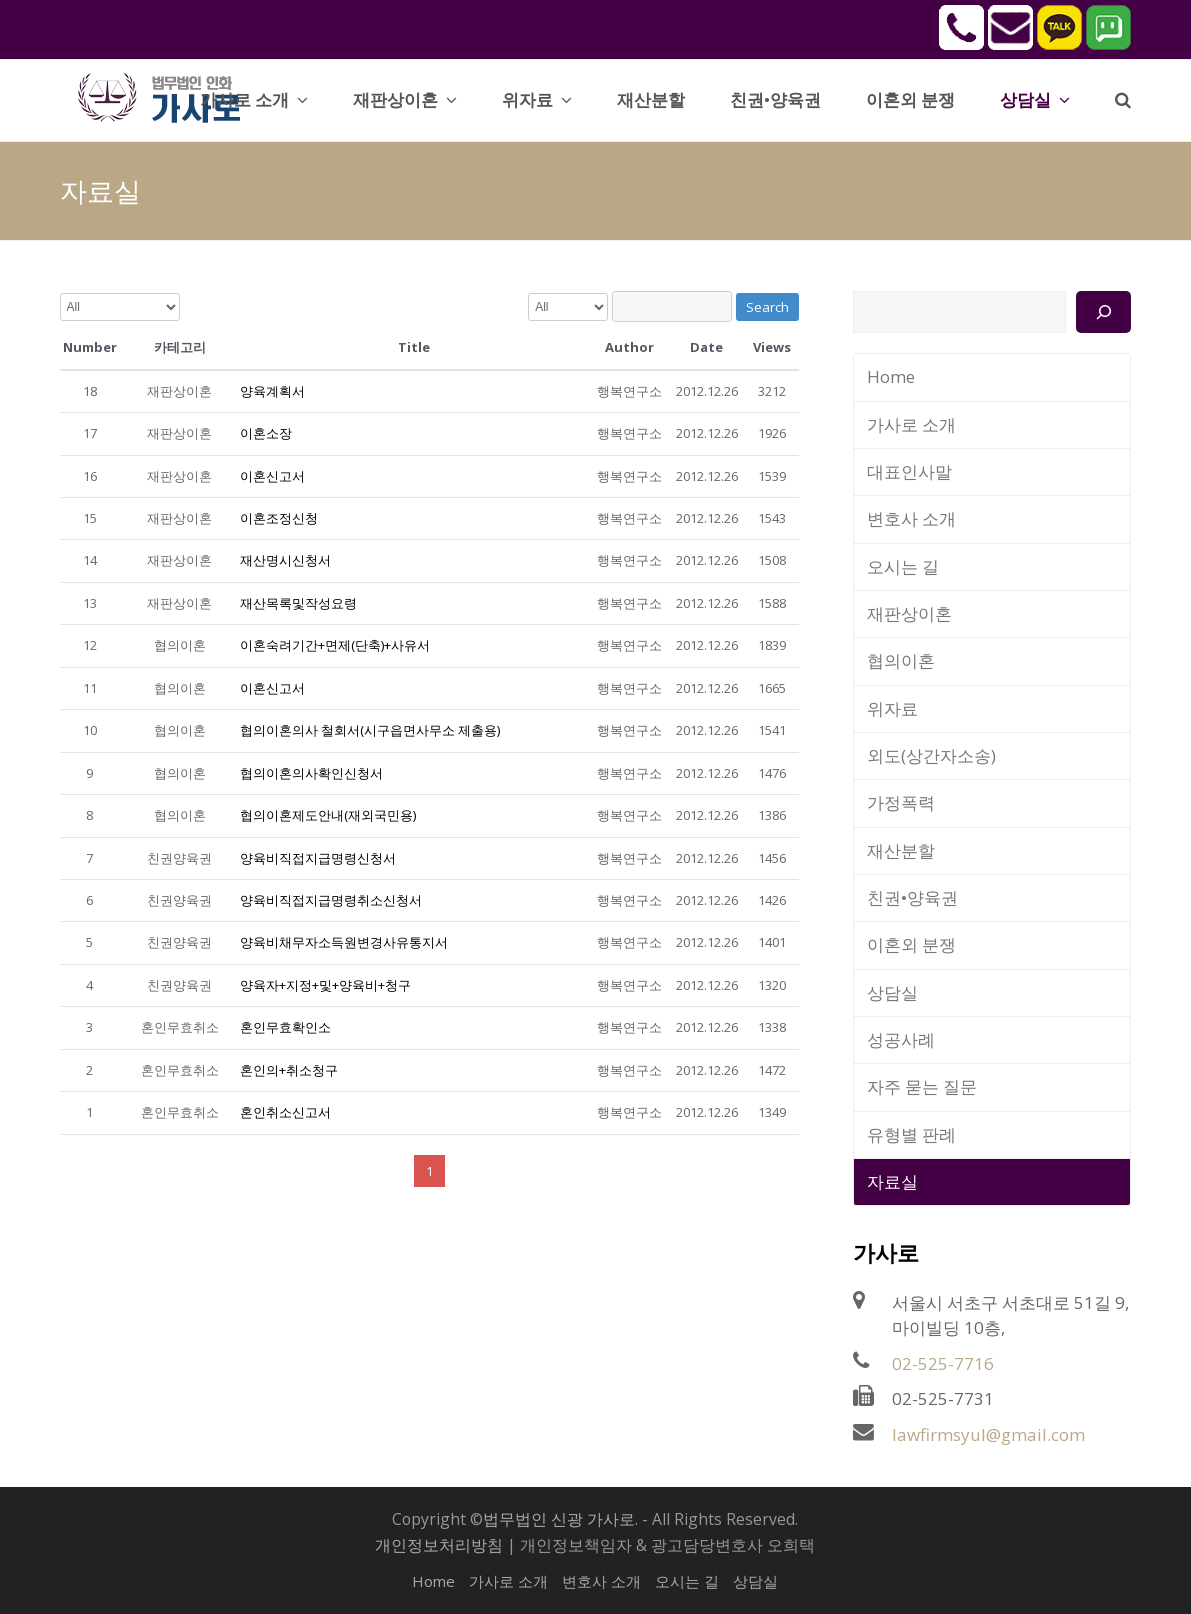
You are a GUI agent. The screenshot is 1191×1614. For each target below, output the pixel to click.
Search (767, 307)
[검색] (1103, 312)
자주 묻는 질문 (922, 1086)
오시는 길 (903, 566)
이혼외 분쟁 (911, 944)
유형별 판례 (911, 1134)
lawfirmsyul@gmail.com (988, 1434)
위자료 (892, 708)
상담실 (892, 992)
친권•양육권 (912, 897)
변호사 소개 (911, 518)
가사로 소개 (911, 424)
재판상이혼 (909, 613)
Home (891, 376)
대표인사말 (909, 471)
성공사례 (901, 1039)
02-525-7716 (943, 1363)
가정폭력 (901, 802)
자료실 (892, 1181)
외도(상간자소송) (931, 755)
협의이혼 (901, 660)
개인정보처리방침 (439, 1545)
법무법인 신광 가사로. (560, 1519)
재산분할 (901, 850)
